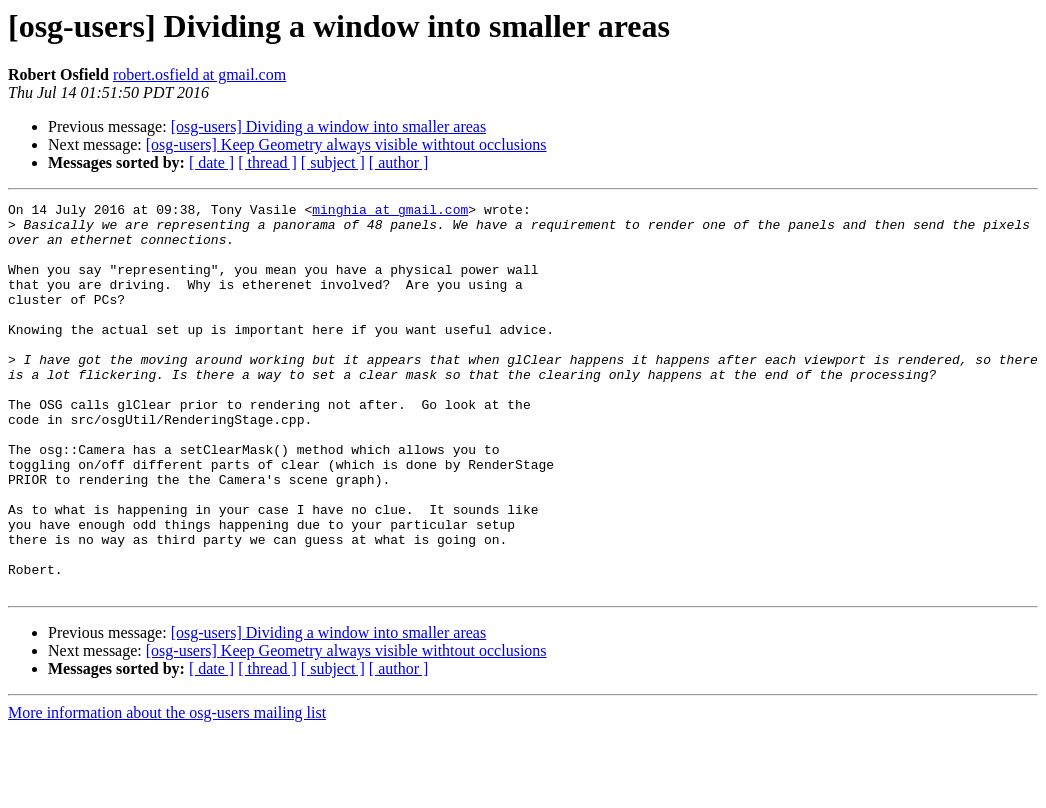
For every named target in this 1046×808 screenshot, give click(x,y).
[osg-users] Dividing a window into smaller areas (328, 126)
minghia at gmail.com (390, 212)
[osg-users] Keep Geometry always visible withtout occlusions (346, 144)
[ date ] (211, 162)
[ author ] (399, 162)
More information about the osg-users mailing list (167, 790)
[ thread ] (267, 162)
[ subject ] (333, 162)
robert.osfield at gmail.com (199, 74)
